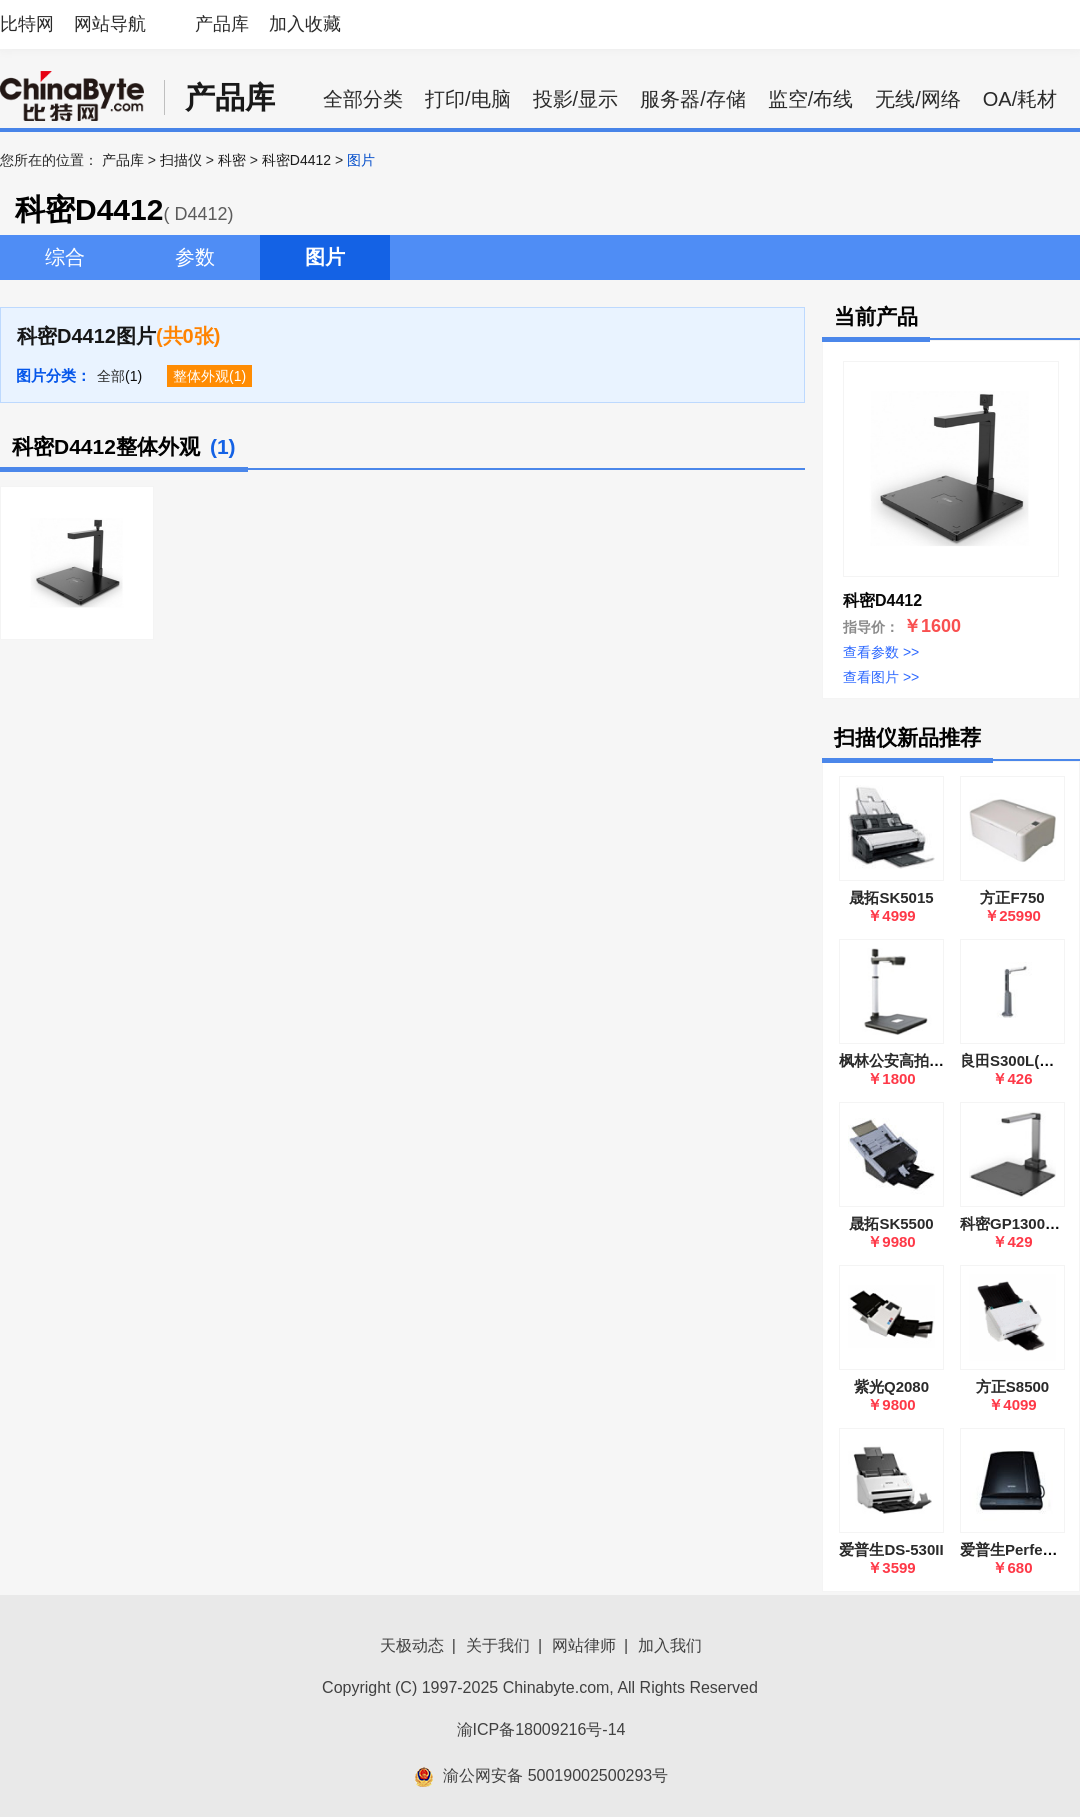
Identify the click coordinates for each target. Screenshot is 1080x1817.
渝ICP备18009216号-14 (541, 1729)
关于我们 (498, 1645)
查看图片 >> (881, 677)
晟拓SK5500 (891, 1223)
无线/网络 (918, 99)
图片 (325, 257)
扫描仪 (181, 160)
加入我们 (670, 1645)
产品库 (222, 24)
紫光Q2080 (891, 1386)
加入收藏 (305, 24)
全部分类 (363, 99)
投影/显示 (576, 99)
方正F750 (1012, 897)
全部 (111, 376)
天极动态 (412, 1645)
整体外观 (201, 376)
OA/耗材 (1020, 99)
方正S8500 (1012, 1386)
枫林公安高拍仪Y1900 (913, 1060)
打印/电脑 (468, 99)
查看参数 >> (881, 652)
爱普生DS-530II (891, 1549)
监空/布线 (811, 99)
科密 (232, 160)
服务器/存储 (693, 99)
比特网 (27, 24)
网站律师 (584, 1645)
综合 (65, 257)
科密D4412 (296, 160)
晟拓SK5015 (891, 897)
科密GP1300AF (1012, 1223)
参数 (195, 257)
